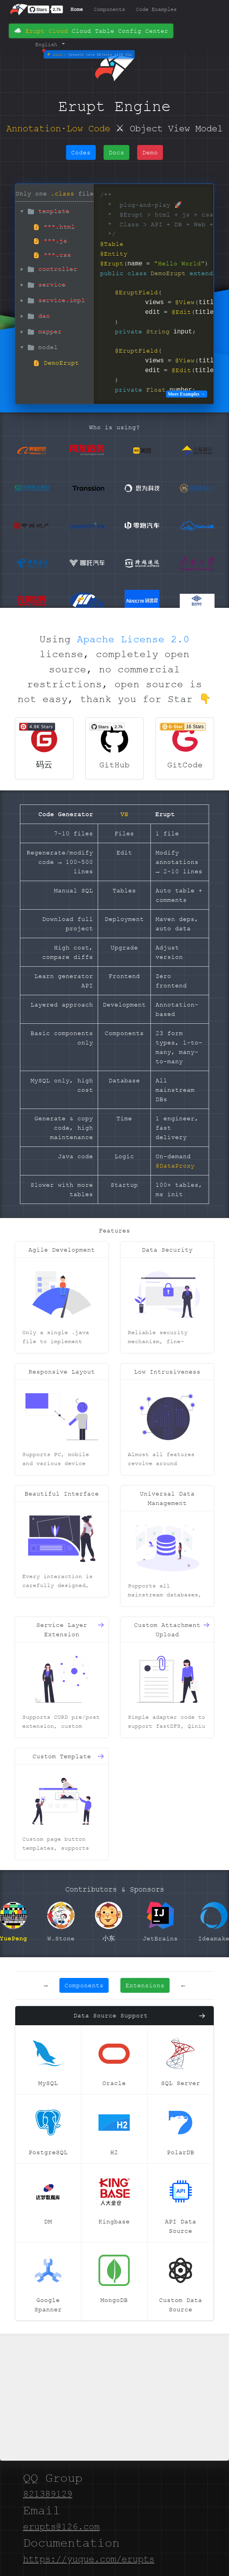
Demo (165, 26)
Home (76, 9)
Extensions (145, 1985)
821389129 (47, 2494)
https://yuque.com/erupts (88, 2559)
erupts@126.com (61, 2527)
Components (109, 9)
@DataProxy (175, 1165)
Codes (81, 152)
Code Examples (156, 9)
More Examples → (186, 394)
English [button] (47, 44)
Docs (116, 152)
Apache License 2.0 (133, 639)
